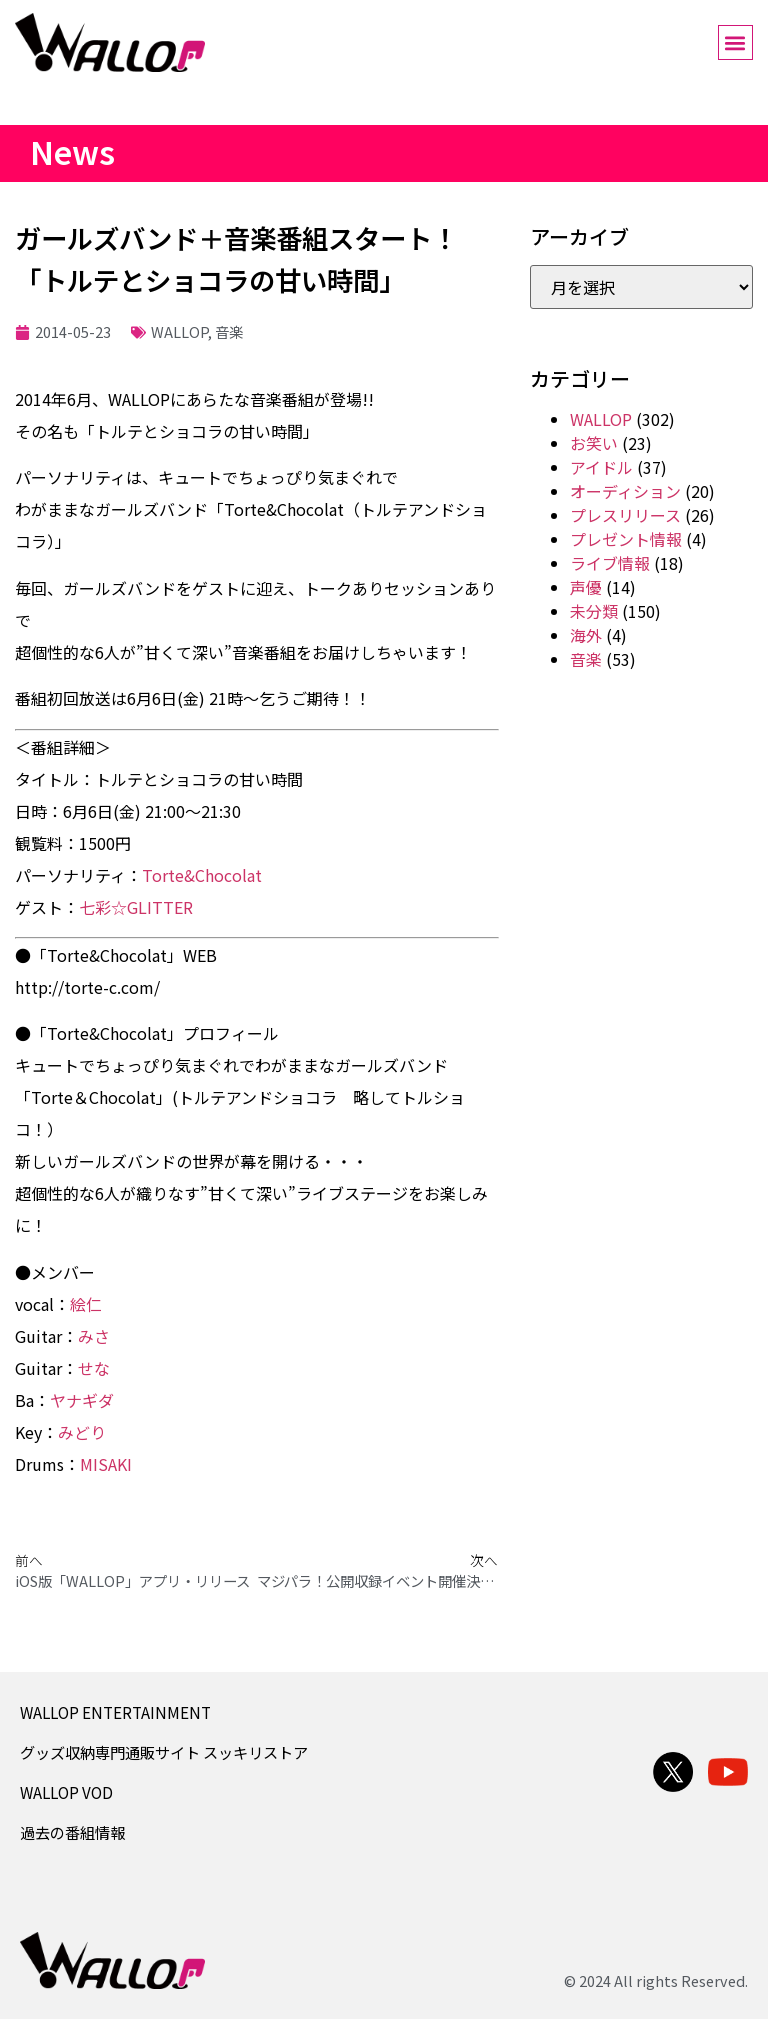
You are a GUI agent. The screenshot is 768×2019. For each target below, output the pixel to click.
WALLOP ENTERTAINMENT (115, 1712)
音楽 (229, 331)
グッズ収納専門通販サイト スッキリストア (164, 1752)
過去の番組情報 (72, 1832)
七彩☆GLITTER (136, 907)
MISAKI (106, 1464)
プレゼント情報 (626, 539)
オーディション (625, 491)
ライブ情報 (610, 563)
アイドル (601, 467)
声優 (586, 587)
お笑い (594, 443)
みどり (82, 1432)
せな (94, 1368)
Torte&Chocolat (202, 875)
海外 (586, 635)
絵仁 (86, 1304)
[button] (735, 42)
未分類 (594, 611)
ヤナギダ (82, 1400)
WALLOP (179, 331)
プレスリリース (625, 515)
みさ (94, 1336)
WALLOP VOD (66, 1792)
